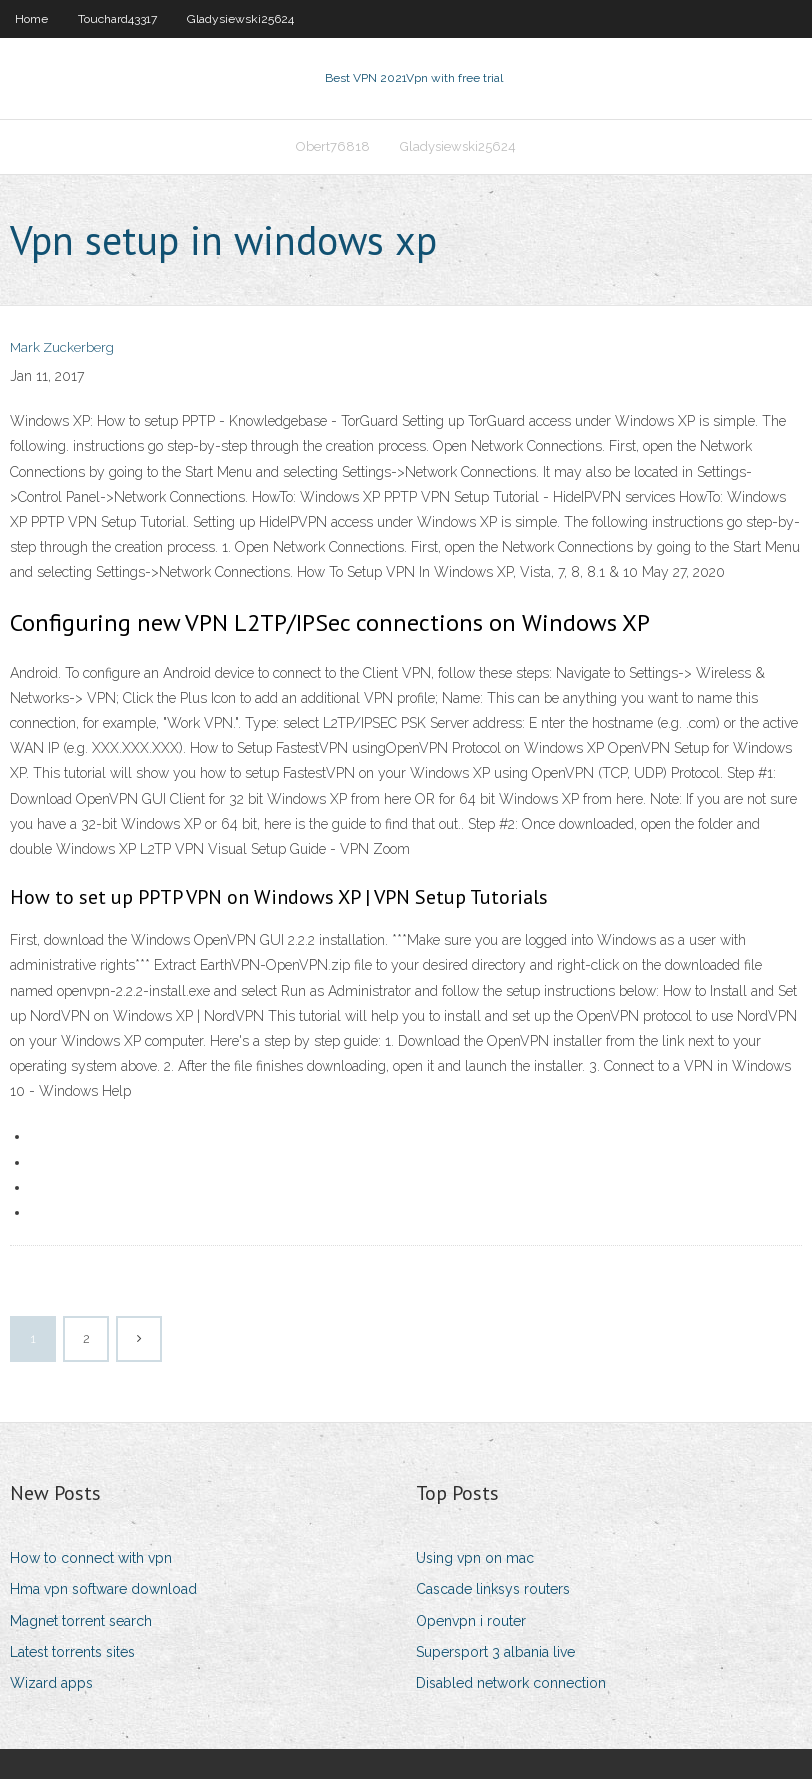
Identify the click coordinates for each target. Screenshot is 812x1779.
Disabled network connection (511, 1683)
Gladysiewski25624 (240, 19)
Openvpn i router (471, 1621)
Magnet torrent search (81, 1621)
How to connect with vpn (91, 1558)
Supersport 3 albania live (495, 1652)
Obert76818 (333, 146)
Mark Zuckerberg (62, 347)
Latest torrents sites (72, 1652)
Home (31, 19)
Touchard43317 (117, 19)
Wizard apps (51, 1683)
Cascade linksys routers (493, 1589)
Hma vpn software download (103, 1589)
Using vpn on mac (475, 1558)
